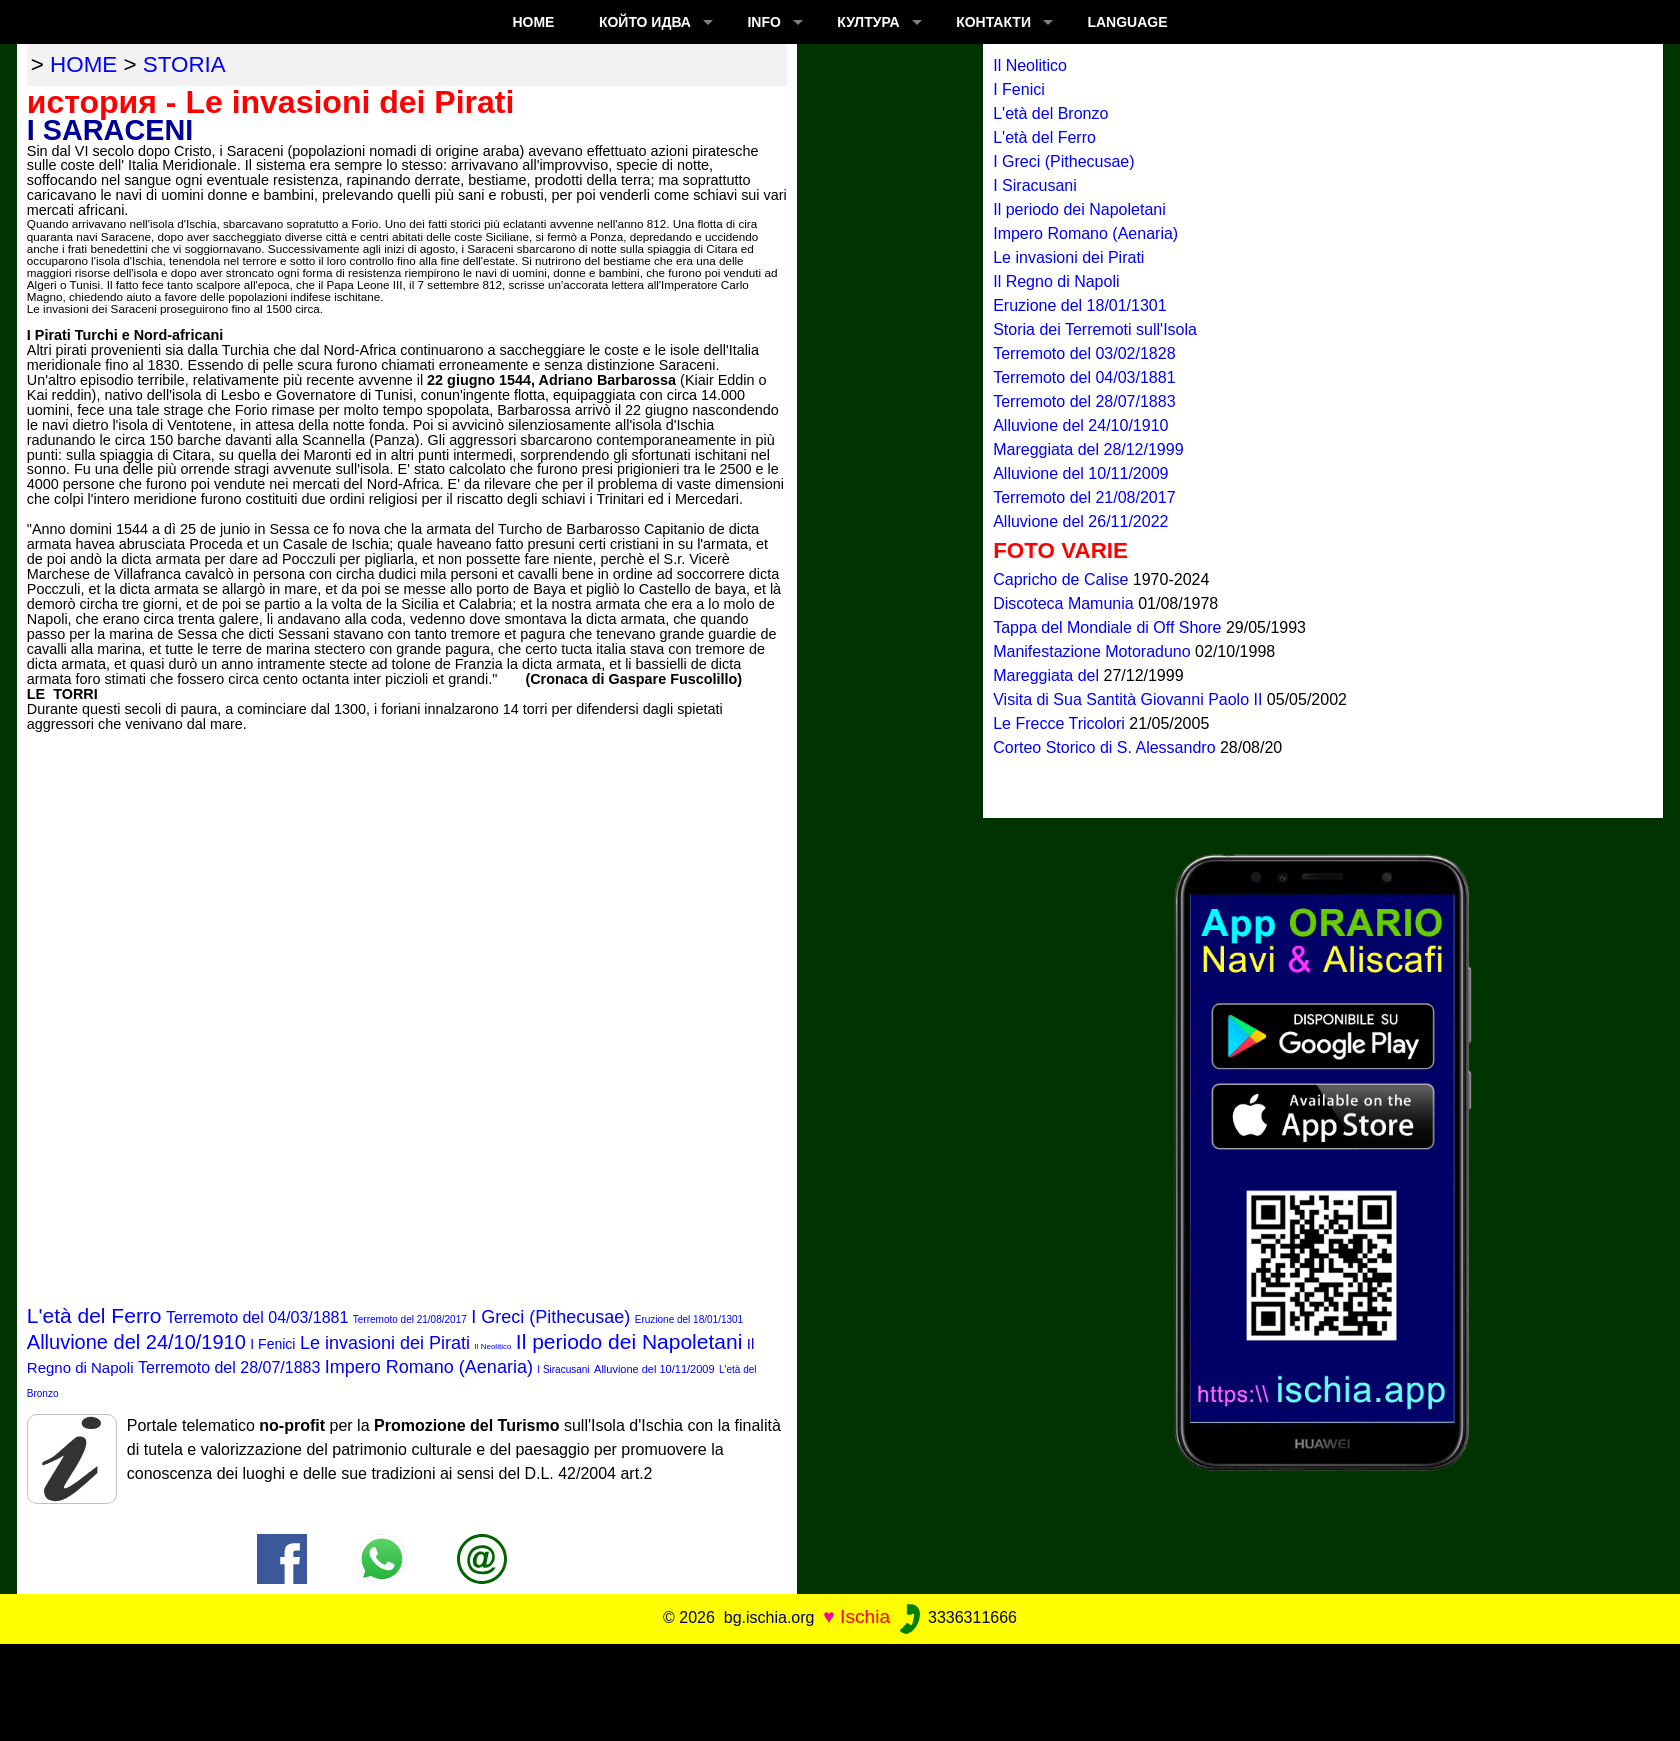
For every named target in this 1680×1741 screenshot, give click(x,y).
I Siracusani (563, 1369)
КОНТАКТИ (993, 22)
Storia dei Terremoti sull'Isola (1095, 329)
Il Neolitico (492, 1346)
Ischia (865, 1616)
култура (868, 22)
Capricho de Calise (1063, 579)
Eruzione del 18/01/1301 (689, 1319)
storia (184, 64)
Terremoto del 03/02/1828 (1084, 353)
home (83, 64)
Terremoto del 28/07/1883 (229, 1367)
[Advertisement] (840, 1689)
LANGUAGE (1127, 22)
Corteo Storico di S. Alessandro (1106, 747)
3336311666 (956, 1617)
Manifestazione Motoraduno (1094, 651)
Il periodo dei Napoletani (629, 1341)
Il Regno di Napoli (1056, 281)
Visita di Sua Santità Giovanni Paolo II (1130, 699)
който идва (645, 22)
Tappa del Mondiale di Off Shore (1109, 627)
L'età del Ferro (94, 1315)
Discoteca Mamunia (1065, 603)
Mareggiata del (1048, 675)
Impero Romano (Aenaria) (429, 1367)
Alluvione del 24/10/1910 (136, 1342)
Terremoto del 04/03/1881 (257, 1317)
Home (533, 22)
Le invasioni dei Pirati (385, 1343)
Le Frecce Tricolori (1061, 723)
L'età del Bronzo (1050, 113)
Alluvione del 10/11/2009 (654, 1369)
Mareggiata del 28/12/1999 (1088, 449)
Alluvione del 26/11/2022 (1080, 521)
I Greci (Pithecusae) (550, 1317)
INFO (763, 22)
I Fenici (272, 1344)
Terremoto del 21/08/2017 (410, 1319)
